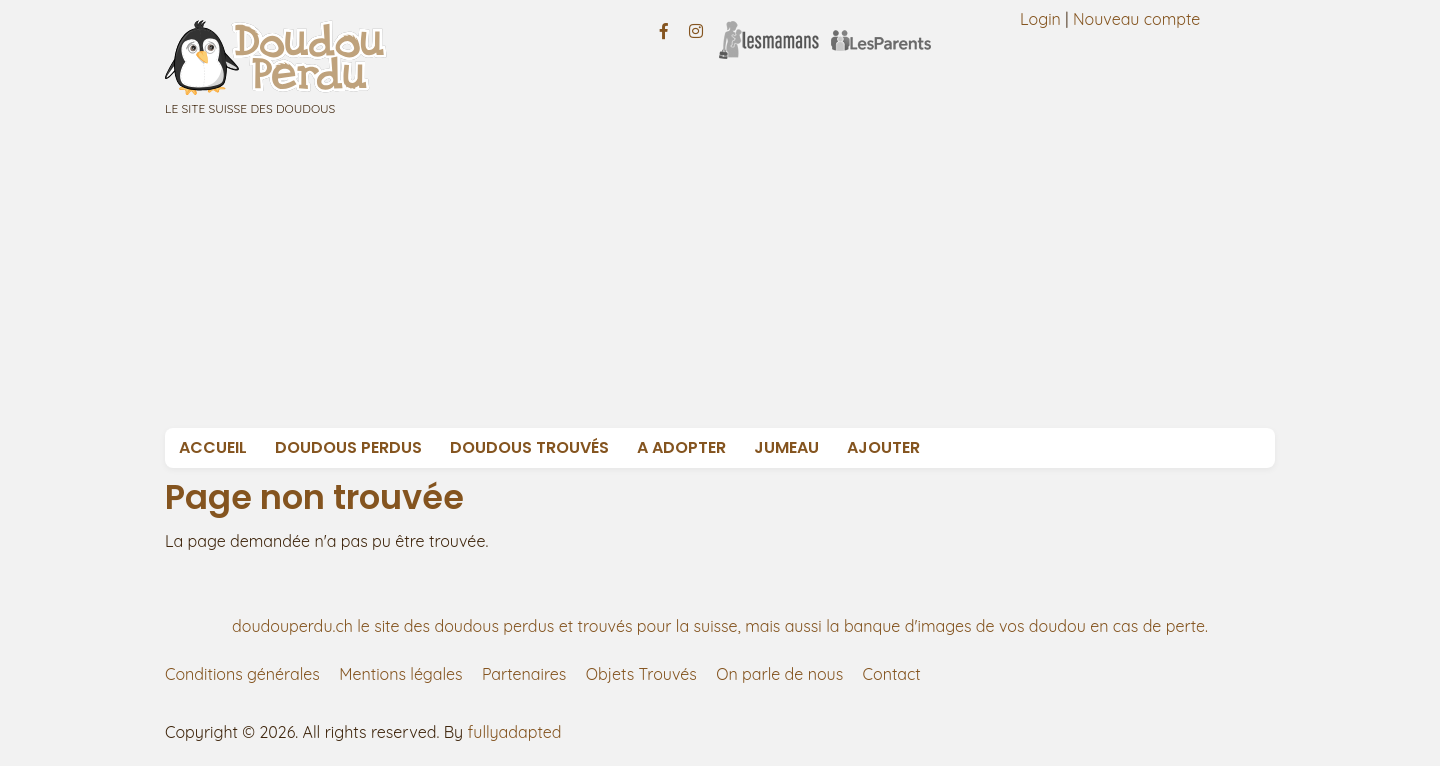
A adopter (681, 447)
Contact (892, 674)
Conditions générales (242, 674)
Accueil (213, 447)
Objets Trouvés (641, 674)
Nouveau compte (1137, 19)
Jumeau (786, 447)
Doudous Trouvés (529, 447)
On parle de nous (779, 674)
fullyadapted (515, 732)
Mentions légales (400, 674)
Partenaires (524, 674)
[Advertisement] (765, 278)
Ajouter (883, 447)
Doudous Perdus (348, 447)
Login (1040, 19)
